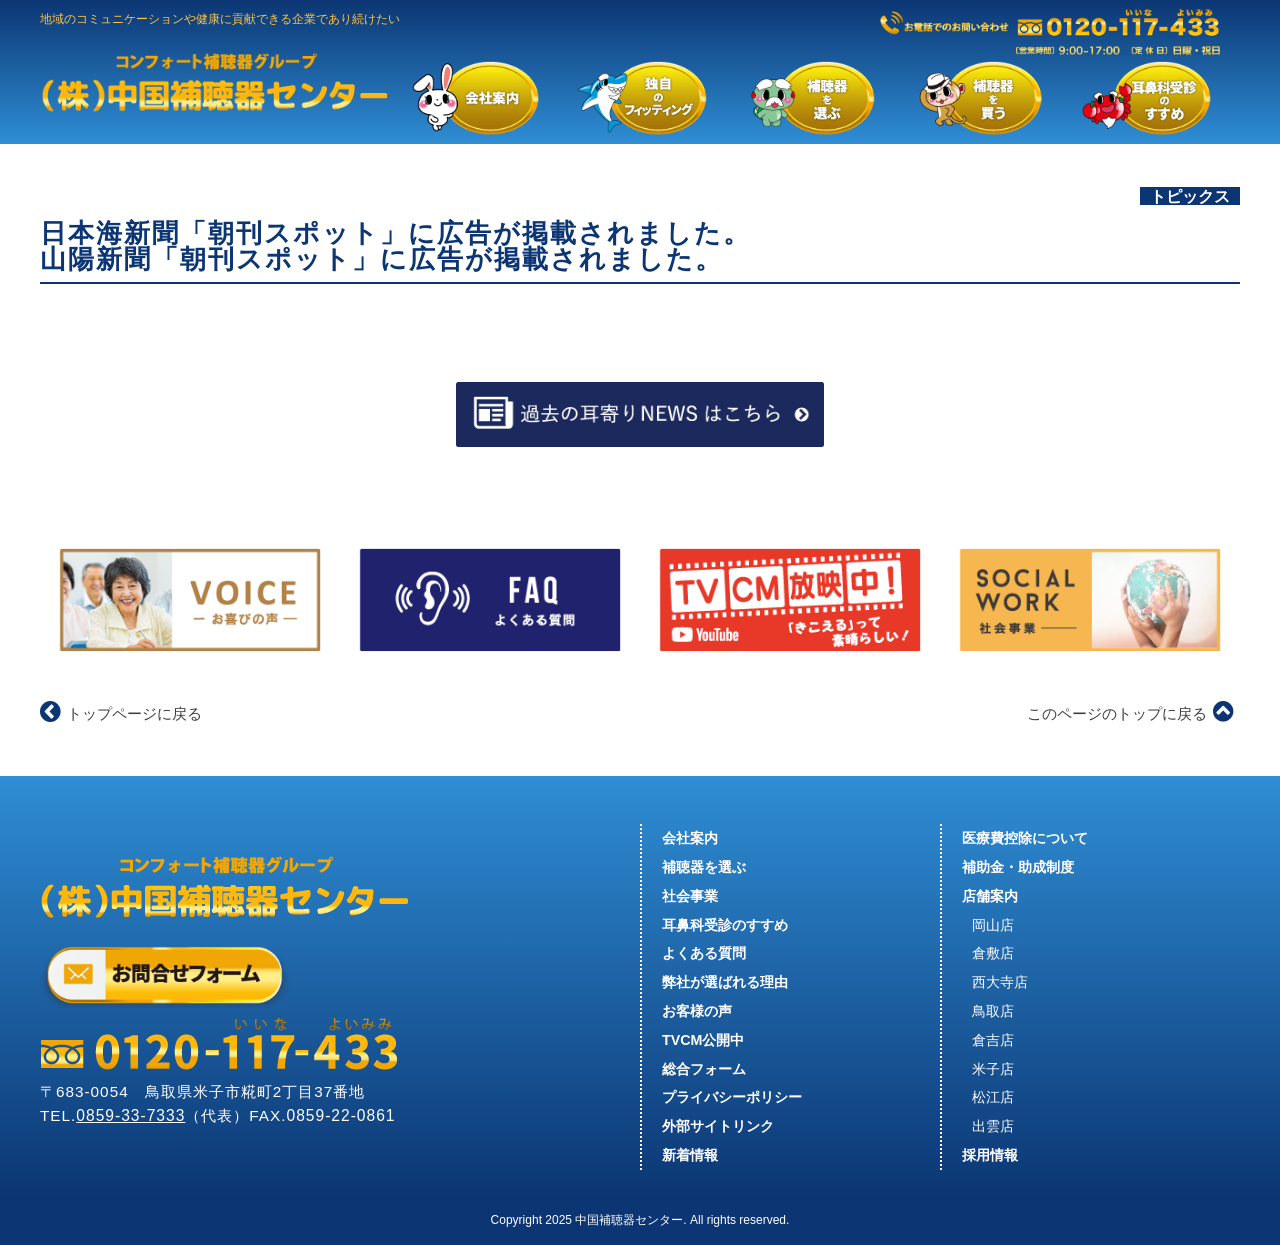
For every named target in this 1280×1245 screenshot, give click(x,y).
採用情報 (990, 1155)
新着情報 (690, 1155)
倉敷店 (993, 953)
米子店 (993, 1069)
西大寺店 (1000, 982)
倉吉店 (993, 1040)
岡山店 (993, 925)
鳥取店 (993, 1011)
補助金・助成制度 (1018, 867)
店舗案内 (990, 896)
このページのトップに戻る (1130, 713)
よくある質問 (704, 953)
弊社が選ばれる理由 (725, 982)
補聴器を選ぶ (704, 867)
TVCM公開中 (703, 1040)
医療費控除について (1025, 838)
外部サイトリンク (718, 1126)
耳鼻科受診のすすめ (725, 925)
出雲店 (993, 1126)
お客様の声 (697, 1011)
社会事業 (690, 896)
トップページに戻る (121, 713)
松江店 (993, 1097)
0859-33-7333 (130, 1115)
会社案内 (690, 838)
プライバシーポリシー (732, 1097)
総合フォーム (704, 1069)
